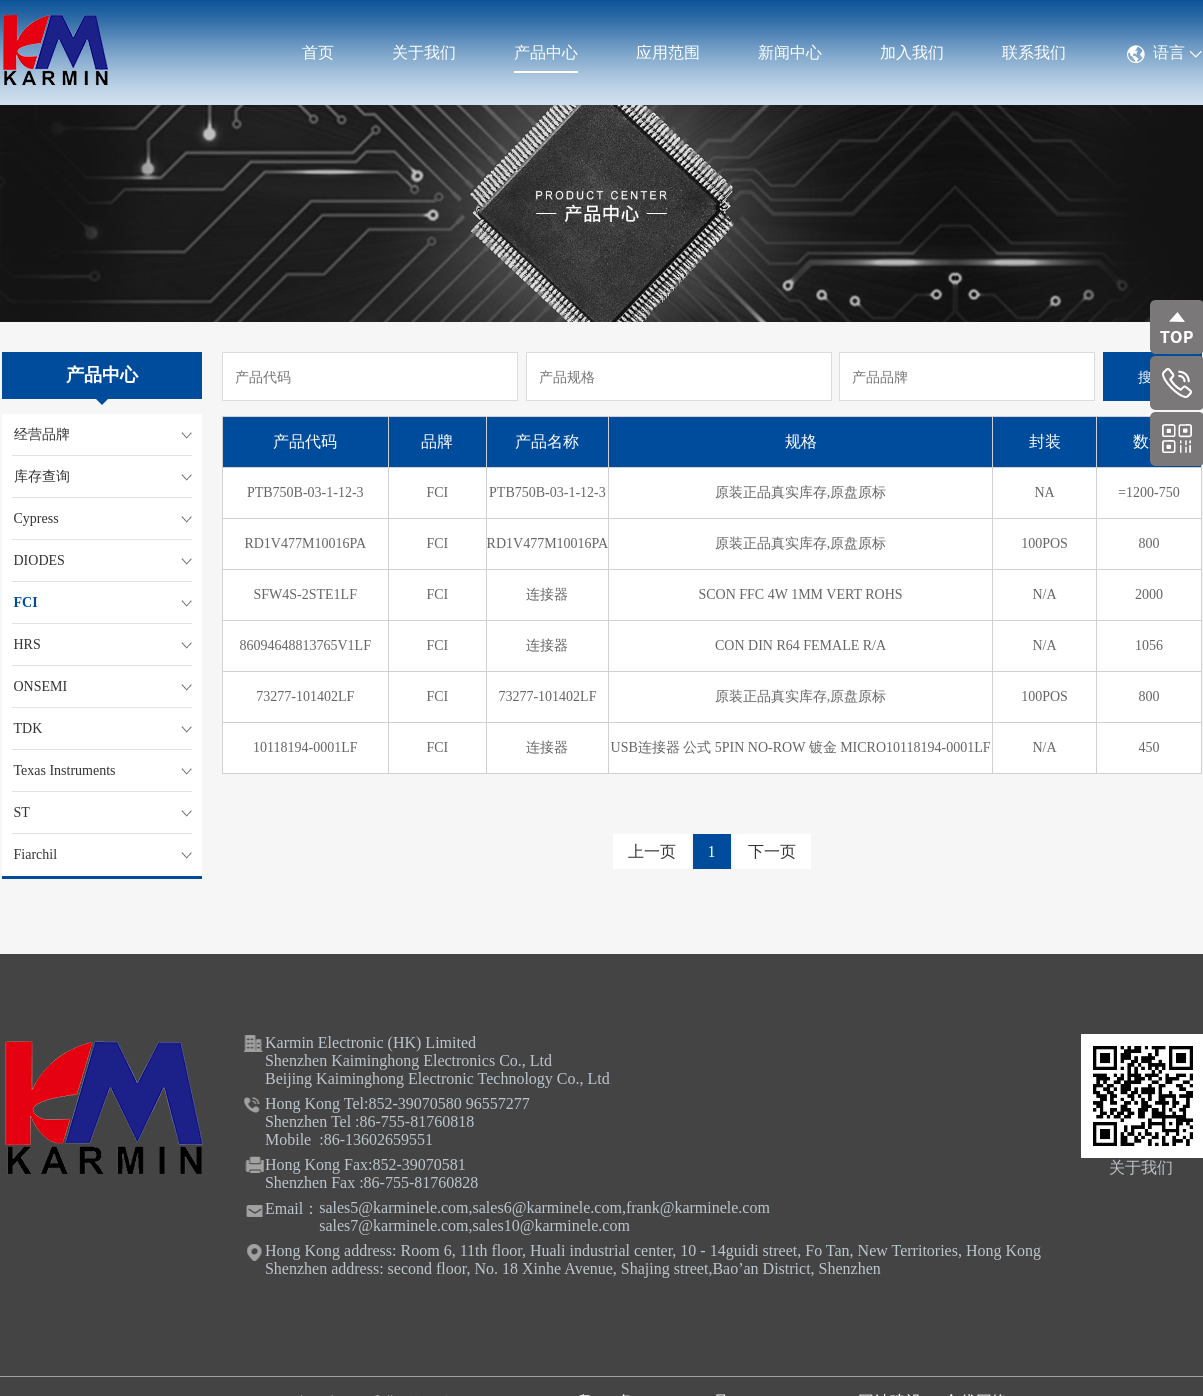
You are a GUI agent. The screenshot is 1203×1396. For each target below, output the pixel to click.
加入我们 (912, 52)
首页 (318, 52)
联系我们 (1034, 52)
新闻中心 (790, 52)
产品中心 (546, 52)
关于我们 (424, 52)
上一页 (652, 851)
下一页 (772, 851)
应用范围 (668, 52)
